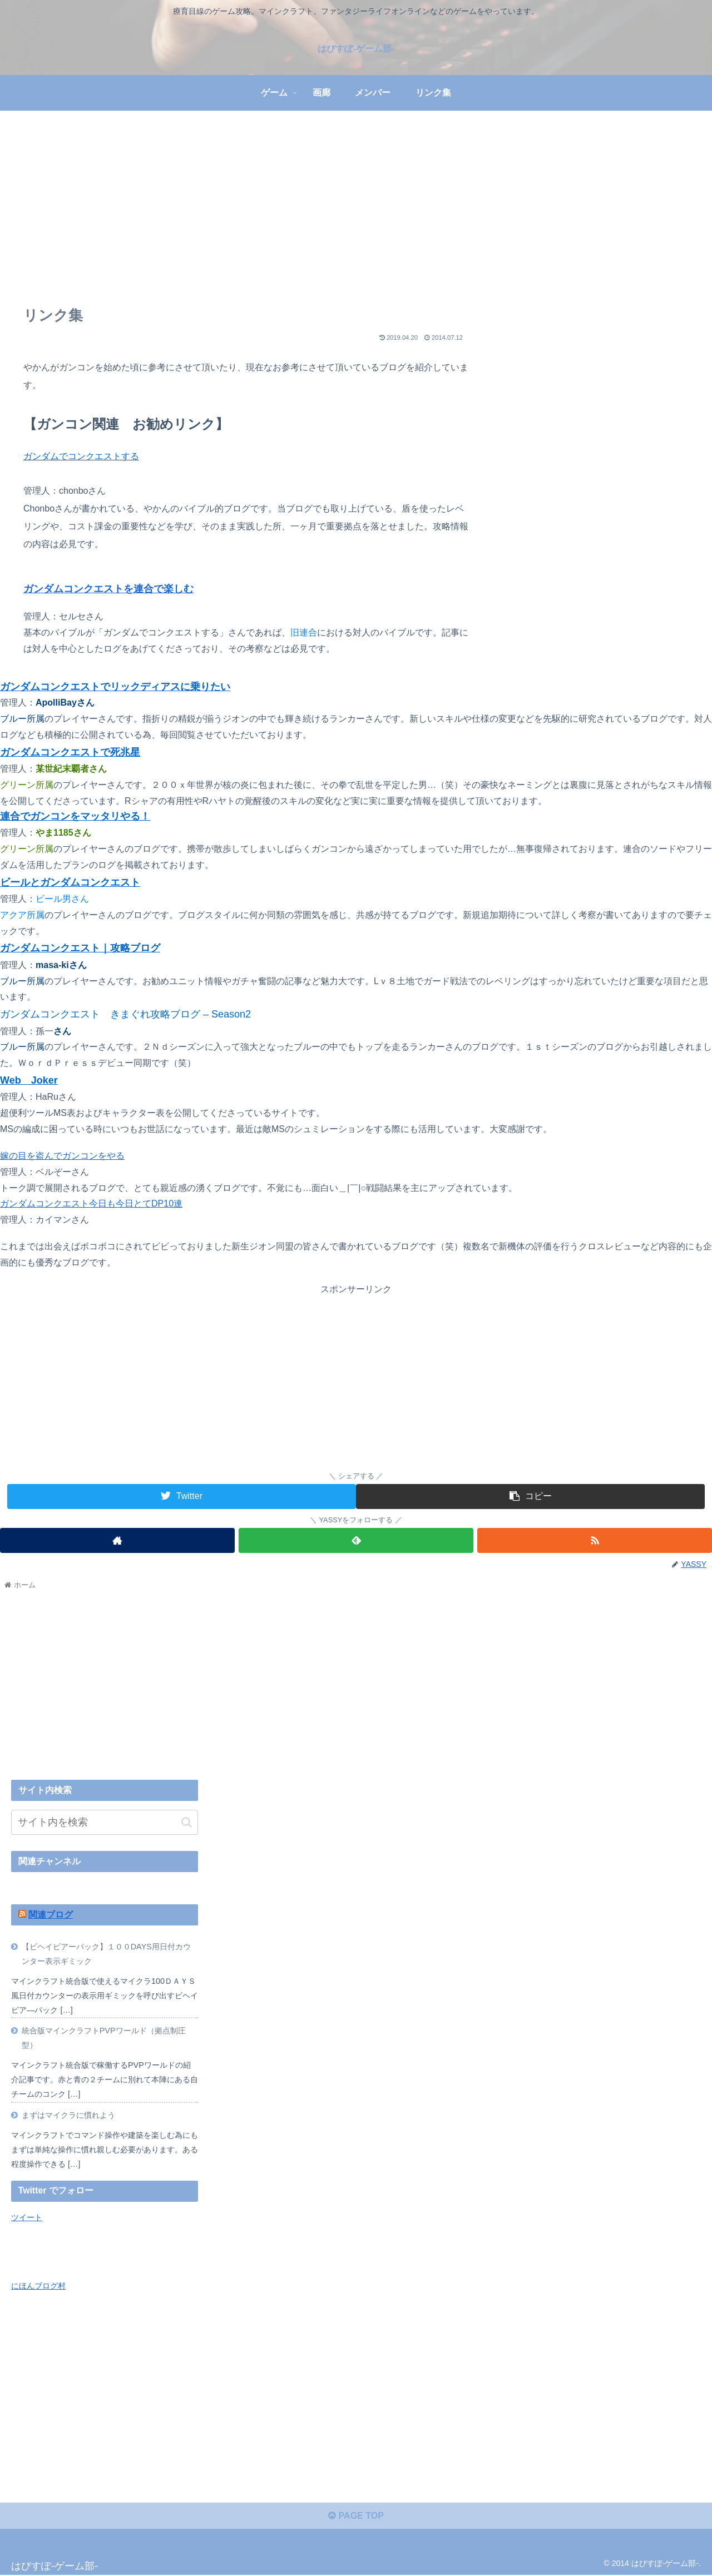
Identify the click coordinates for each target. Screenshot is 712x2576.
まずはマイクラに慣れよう (68, 2115)
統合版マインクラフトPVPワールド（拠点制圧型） (104, 2037)
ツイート (26, 2217)
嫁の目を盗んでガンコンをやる (62, 1155)
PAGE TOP (356, 2515)
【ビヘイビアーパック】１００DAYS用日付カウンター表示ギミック (106, 1953)
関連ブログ (50, 1914)
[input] (104, 1822)
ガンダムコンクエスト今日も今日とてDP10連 (91, 1203)
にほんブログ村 (38, 2285)
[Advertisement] (356, 202)
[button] (186, 1822)
